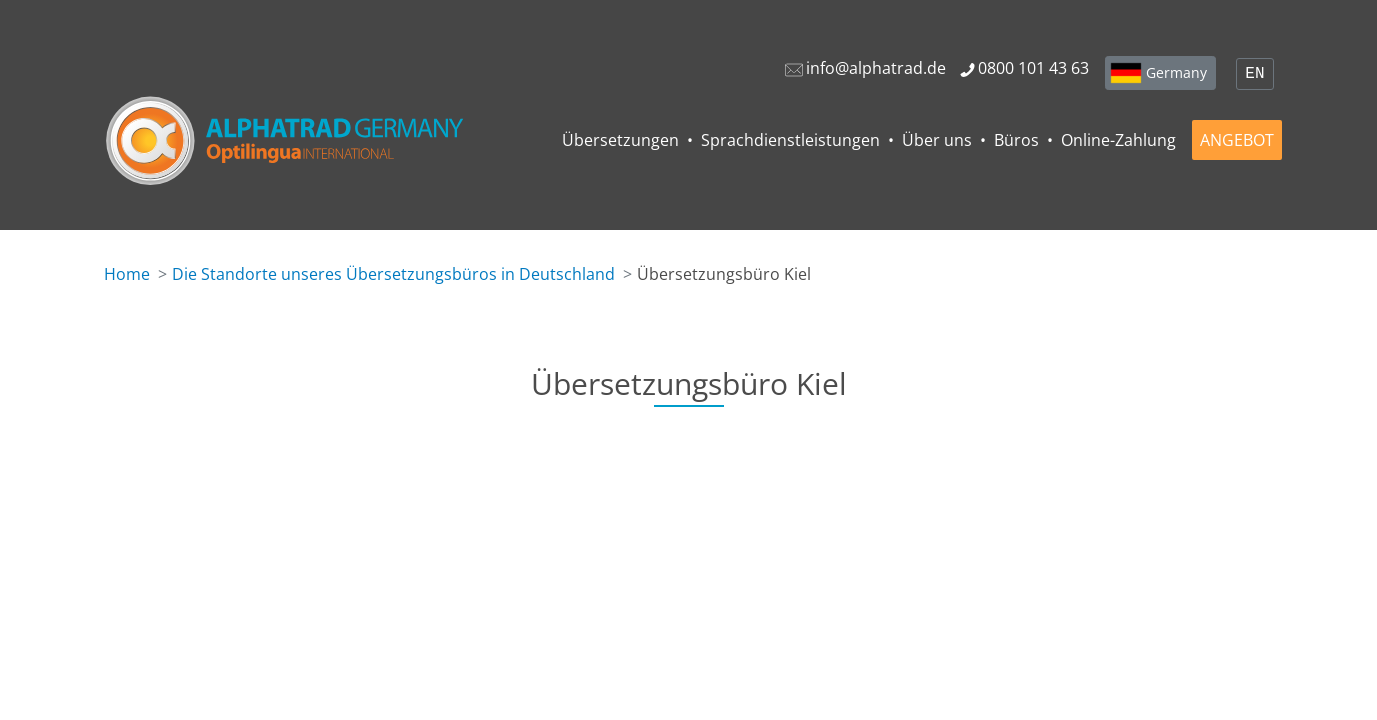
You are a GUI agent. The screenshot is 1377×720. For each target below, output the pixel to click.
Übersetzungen (620, 140)
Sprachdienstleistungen (790, 140)
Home (127, 274)
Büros (1016, 140)
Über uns (937, 140)
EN (1254, 74)
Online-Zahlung (1118, 140)
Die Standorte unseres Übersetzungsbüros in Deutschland (393, 274)
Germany (1176, 72)
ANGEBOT (1237, 140)
